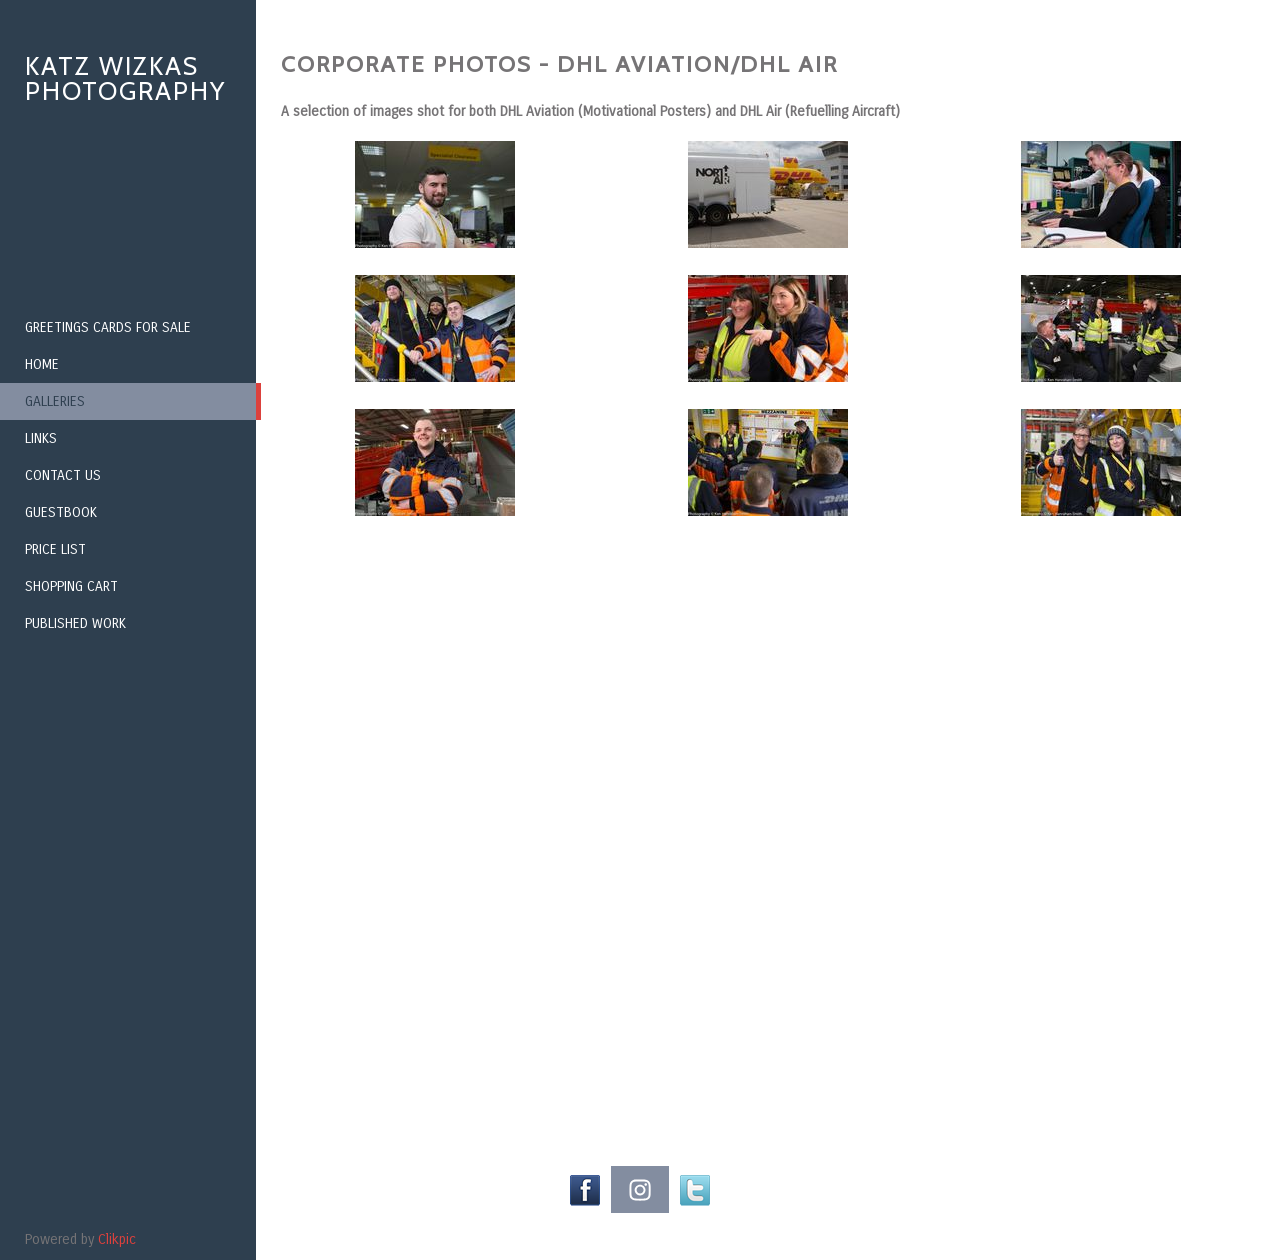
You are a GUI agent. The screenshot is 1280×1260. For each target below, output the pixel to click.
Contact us (63, 475)
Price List (55, 549)
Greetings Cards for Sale (108, 327)
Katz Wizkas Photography (125, 78)
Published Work (75, 623)
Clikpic (117, 1239)
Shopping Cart (71, 586)
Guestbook (61, 512)
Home (42, 364)
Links (41, 438)
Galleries (55, 401)
